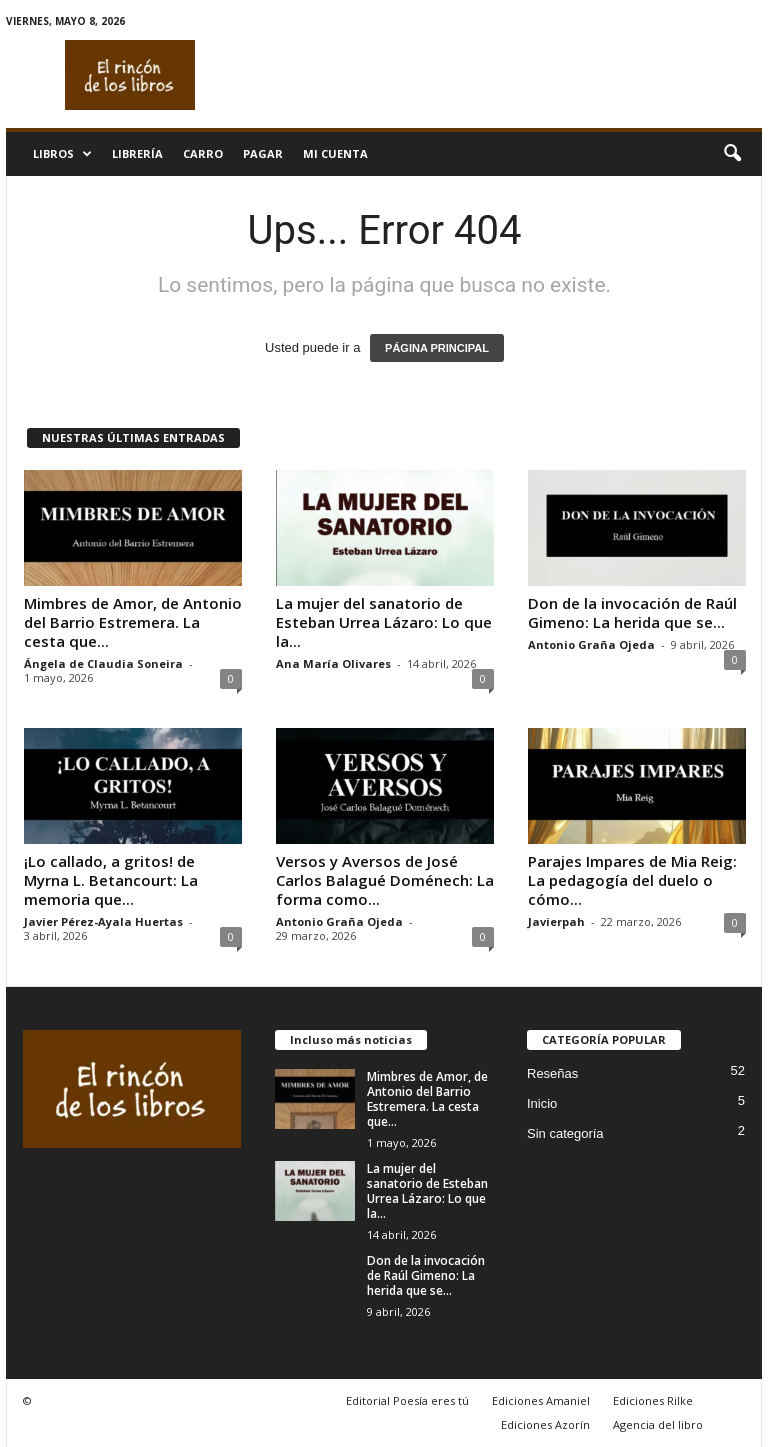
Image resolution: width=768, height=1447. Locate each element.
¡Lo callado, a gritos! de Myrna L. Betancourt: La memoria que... (111, 880)
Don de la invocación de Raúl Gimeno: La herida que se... (632, 612)
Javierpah (556, 921)
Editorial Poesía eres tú (407, 1400)
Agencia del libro (658, 1424)
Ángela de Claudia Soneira (103, 663)
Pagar (263, 153)
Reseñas (552, 1073)
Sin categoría (565, 1133)
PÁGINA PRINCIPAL (437, 348)
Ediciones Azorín (545, 1424)
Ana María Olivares (333, 663)
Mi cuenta (335, 153)
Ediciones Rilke (653, 1400)
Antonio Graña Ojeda (591, 644)
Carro (203, 153)
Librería (137, 153)
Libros (62, 154)
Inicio (542, 1103)
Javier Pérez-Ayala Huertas (103, 921)
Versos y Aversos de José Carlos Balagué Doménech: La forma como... (385, 880)
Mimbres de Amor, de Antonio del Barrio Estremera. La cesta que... (133, 622)
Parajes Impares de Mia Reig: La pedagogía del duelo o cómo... (632, 880)
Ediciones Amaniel (541, 1400)
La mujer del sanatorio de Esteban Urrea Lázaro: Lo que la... (384, 622)
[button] (732, 154)
